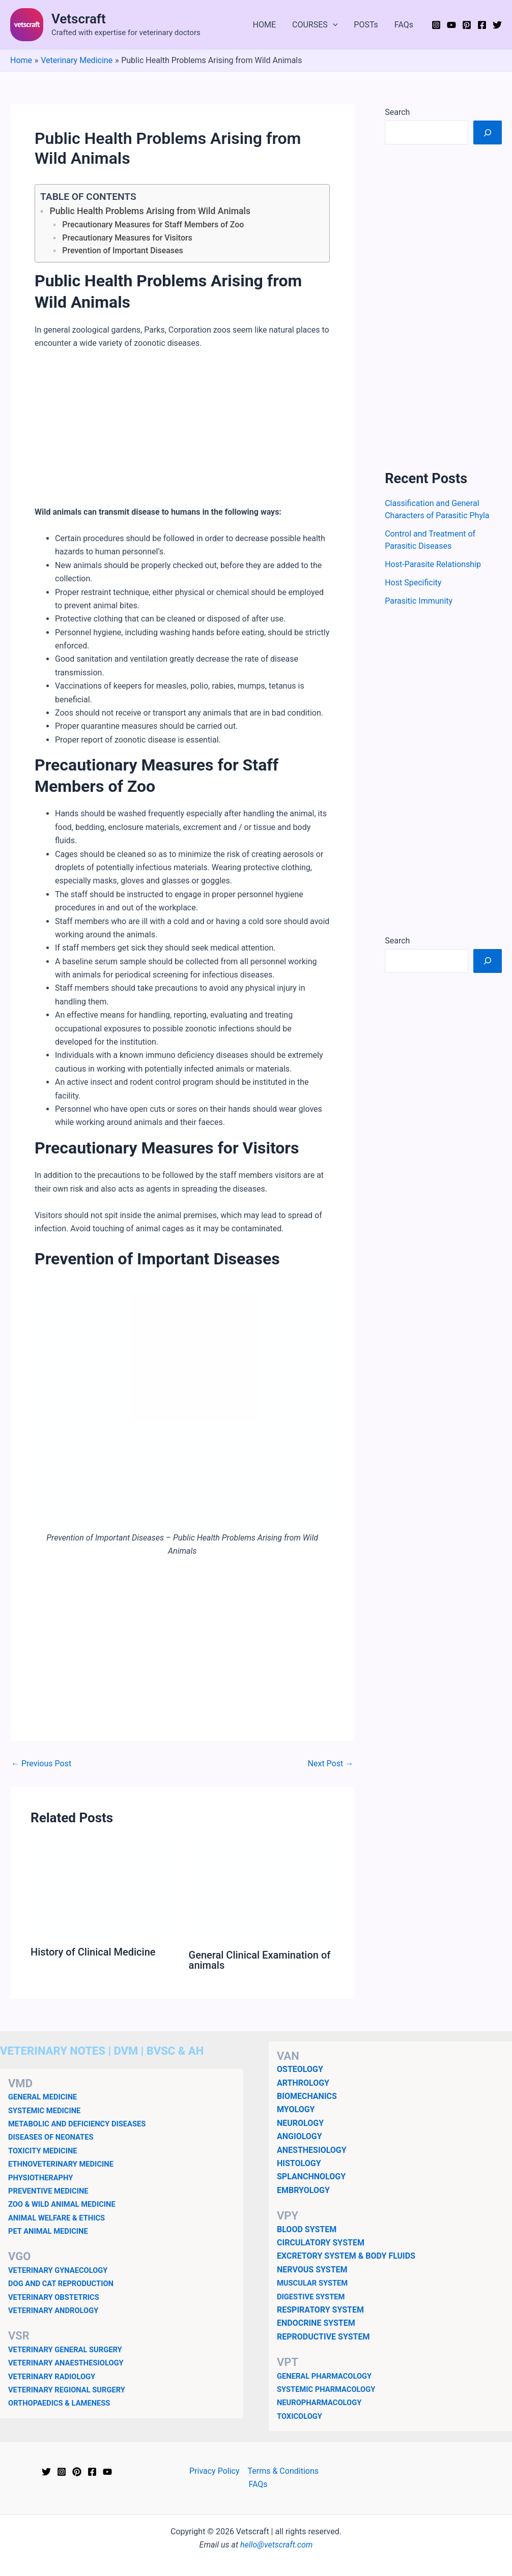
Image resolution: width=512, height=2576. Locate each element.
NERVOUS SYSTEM (312, 2269)
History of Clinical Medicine (93, 1952)
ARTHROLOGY (303, 2083)
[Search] (487, 132)
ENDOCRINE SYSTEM (316, 2323)
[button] (333, 25)
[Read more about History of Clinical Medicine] (103, 1891)
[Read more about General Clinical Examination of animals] (261, 1893)
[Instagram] (436, 24)
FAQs (403, 24)
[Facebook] (482, 24)
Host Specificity (413, 582)
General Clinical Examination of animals (260, 1960)
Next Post (331, 1764)
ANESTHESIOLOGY (312, 2150)
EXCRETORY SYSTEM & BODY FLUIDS (346, 2256)
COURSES (314, 25)
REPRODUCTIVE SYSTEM (323, 2337)
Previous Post (41, 1764)
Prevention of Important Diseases (122, 250)
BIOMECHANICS (307, 2096)
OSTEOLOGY (300, 2069)
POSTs (366, 24)
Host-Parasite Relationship (433, 564)
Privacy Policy (214, 2471)
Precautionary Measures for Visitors (127, 238)
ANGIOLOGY (299, 2136)
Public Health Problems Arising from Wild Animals (150, 211)
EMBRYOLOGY (303, 2190)
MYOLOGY (296, 2109)
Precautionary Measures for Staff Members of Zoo (153, 224)
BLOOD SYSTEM (306, 2229)
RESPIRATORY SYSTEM (320, 2310)
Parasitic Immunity (418, 601)
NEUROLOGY (300, 2123)
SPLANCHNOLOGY (311, 2176)
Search (397, 112)
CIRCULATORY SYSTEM (320, 2242)
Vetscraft (78, 18)
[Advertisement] (182, 434)
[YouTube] (451, 24)
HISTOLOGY (299, 2163)
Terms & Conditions (283, 2471)
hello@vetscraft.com (276, 2545)
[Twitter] (497, 24)
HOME (264, 24)
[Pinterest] (466, 24)
